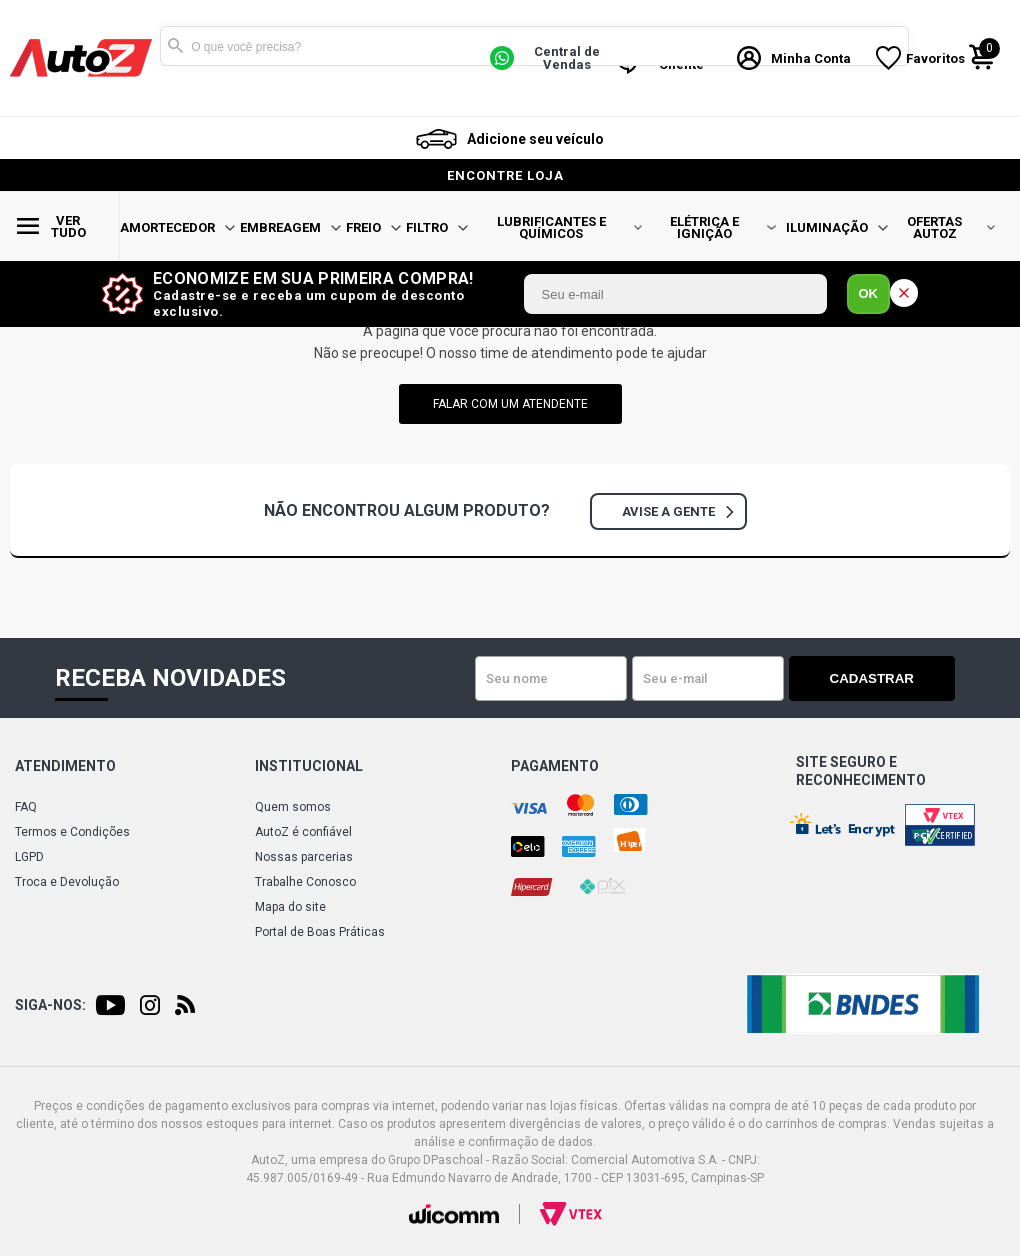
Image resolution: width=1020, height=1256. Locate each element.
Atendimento (65, 766)
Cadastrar (885, 678)
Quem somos (293, 807)
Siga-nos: (50, 1005)
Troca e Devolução (67, 882)
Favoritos (935, 58)
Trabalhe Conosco (305, 882)
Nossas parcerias (304, 857)
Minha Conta (811, 58)
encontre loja (505, 175)
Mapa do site (290, 907)
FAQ (26, 807)
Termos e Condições (72, 832)
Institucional (309, 766)
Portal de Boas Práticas (320, 932)
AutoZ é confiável (303, 832)
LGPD (29, 857)
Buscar (175, 46)
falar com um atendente (510, 404)
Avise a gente (677, 511)
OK (869, 293)
